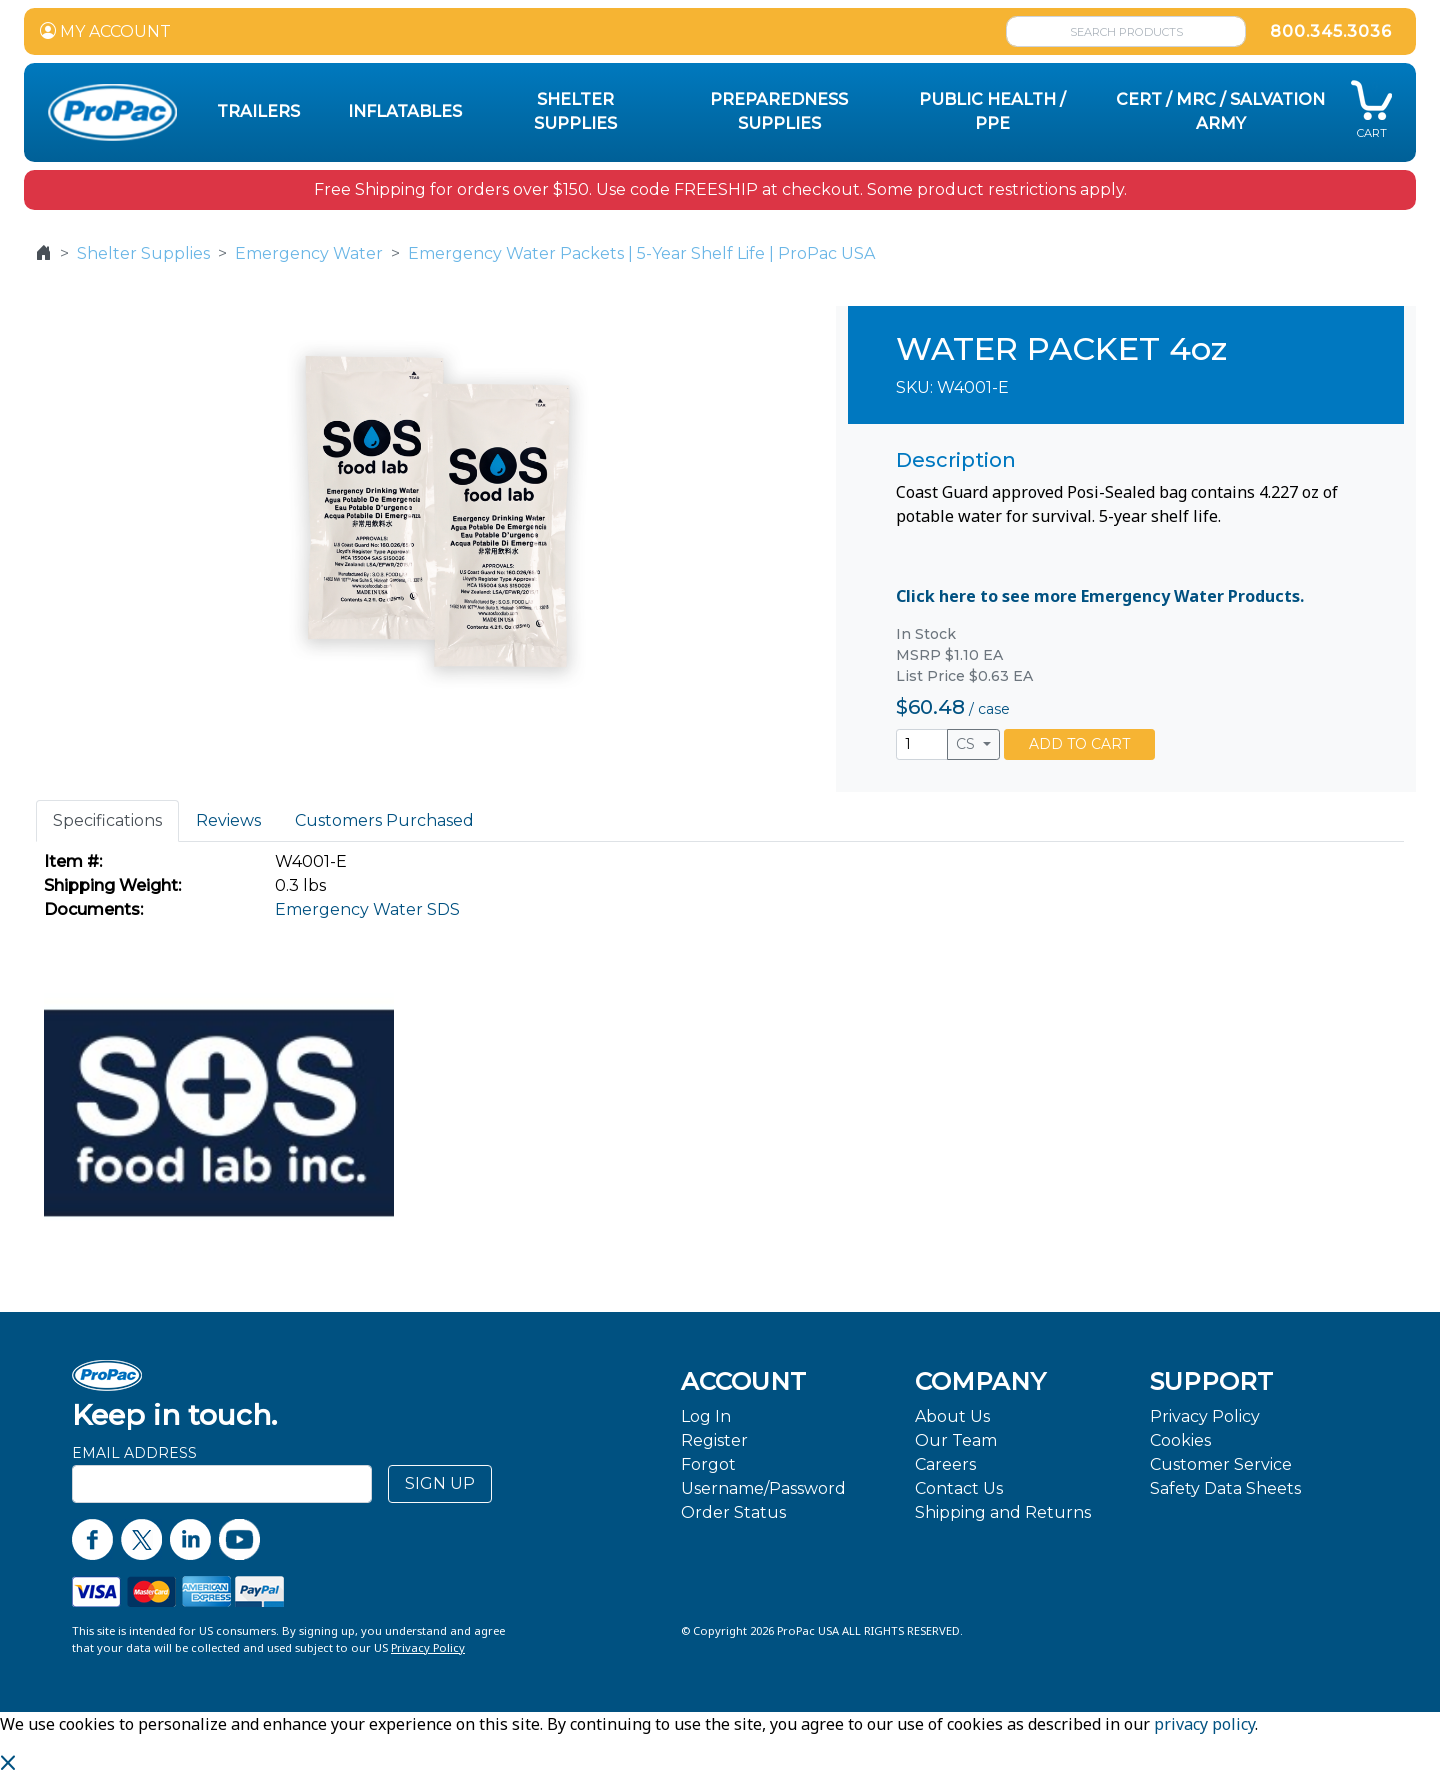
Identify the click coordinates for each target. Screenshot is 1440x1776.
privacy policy (1204, 1724)
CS (967, 744)
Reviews (228, 820)
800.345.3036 (1331, 31)
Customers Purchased (384, 820)
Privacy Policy (1205, 1416)
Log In (706, 1416)
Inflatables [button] (405, 111)
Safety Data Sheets (1225, 1488)
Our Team (956, 1440)
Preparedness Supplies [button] (779, 111)
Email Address (134, 1453)
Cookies (1180, 1440)
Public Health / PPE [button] (992, 111)
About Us (952, 1416)
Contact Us (959, 1488)
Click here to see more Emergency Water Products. (1100, 596)
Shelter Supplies (143, 253)
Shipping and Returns (1003, 1512)
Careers (945, 1464)
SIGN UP (440, 1483)
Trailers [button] (258, 111)
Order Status (733, 1512)
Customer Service (1221, 1464)
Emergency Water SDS (367, 909)
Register (714, 1440)
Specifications (107, 820)
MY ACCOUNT (105, 31)
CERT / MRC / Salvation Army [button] (1220, 111)
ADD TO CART (1079, 744)
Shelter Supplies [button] (575, 111)
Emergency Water (309, 253)
